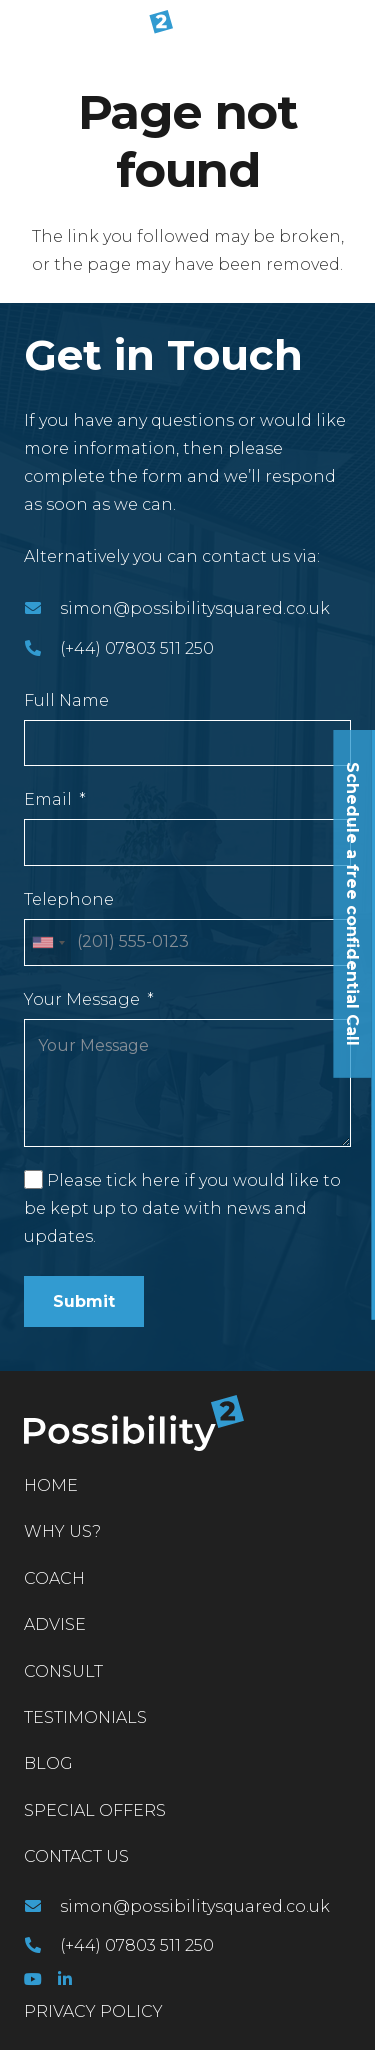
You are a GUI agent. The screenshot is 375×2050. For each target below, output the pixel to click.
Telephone (69, 899)
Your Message (82, 999)
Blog (48, 1763)
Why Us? (62, 1531)
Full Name (66, 700)
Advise (55, 1624)
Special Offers (95, 1810)
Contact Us (76, 1856)
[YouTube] (33, 1979)
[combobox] (48, 942)
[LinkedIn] (65, 1979)
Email (48, 799)
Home (51, 1485)
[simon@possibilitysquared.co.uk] (42, 609)
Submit (84, 1301)
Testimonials (85, 1717)
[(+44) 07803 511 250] (42, 649)
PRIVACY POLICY (93, 2011)
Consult (63, 1671)
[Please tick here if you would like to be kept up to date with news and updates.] (33, 1179)
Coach (54, 1578)
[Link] (94, 30)
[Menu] (347, 30)
